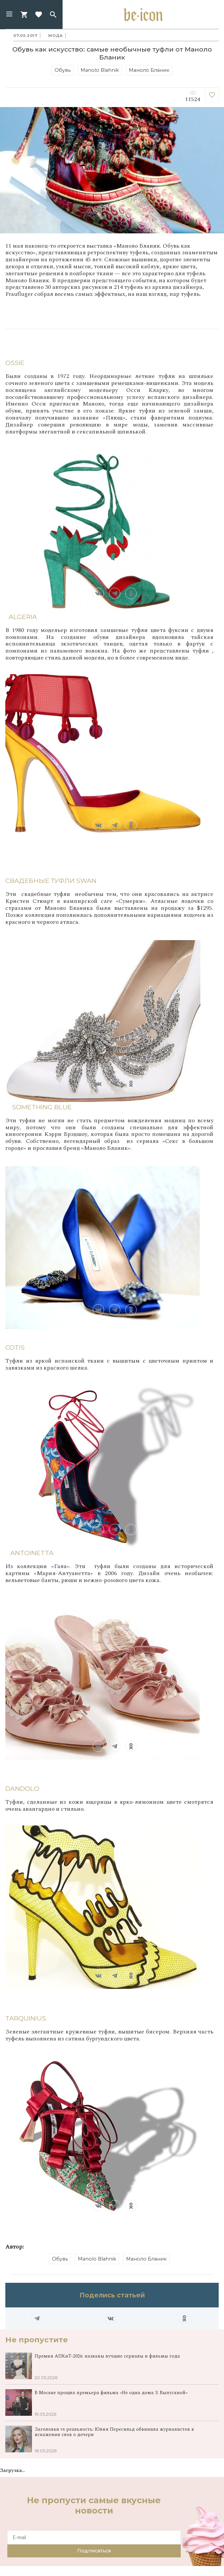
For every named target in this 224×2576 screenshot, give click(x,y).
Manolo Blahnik (100, 70)
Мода (55, 35)
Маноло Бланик (149, 70)
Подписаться (94, 2551)
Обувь (63, 70)
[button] (9, 15)
